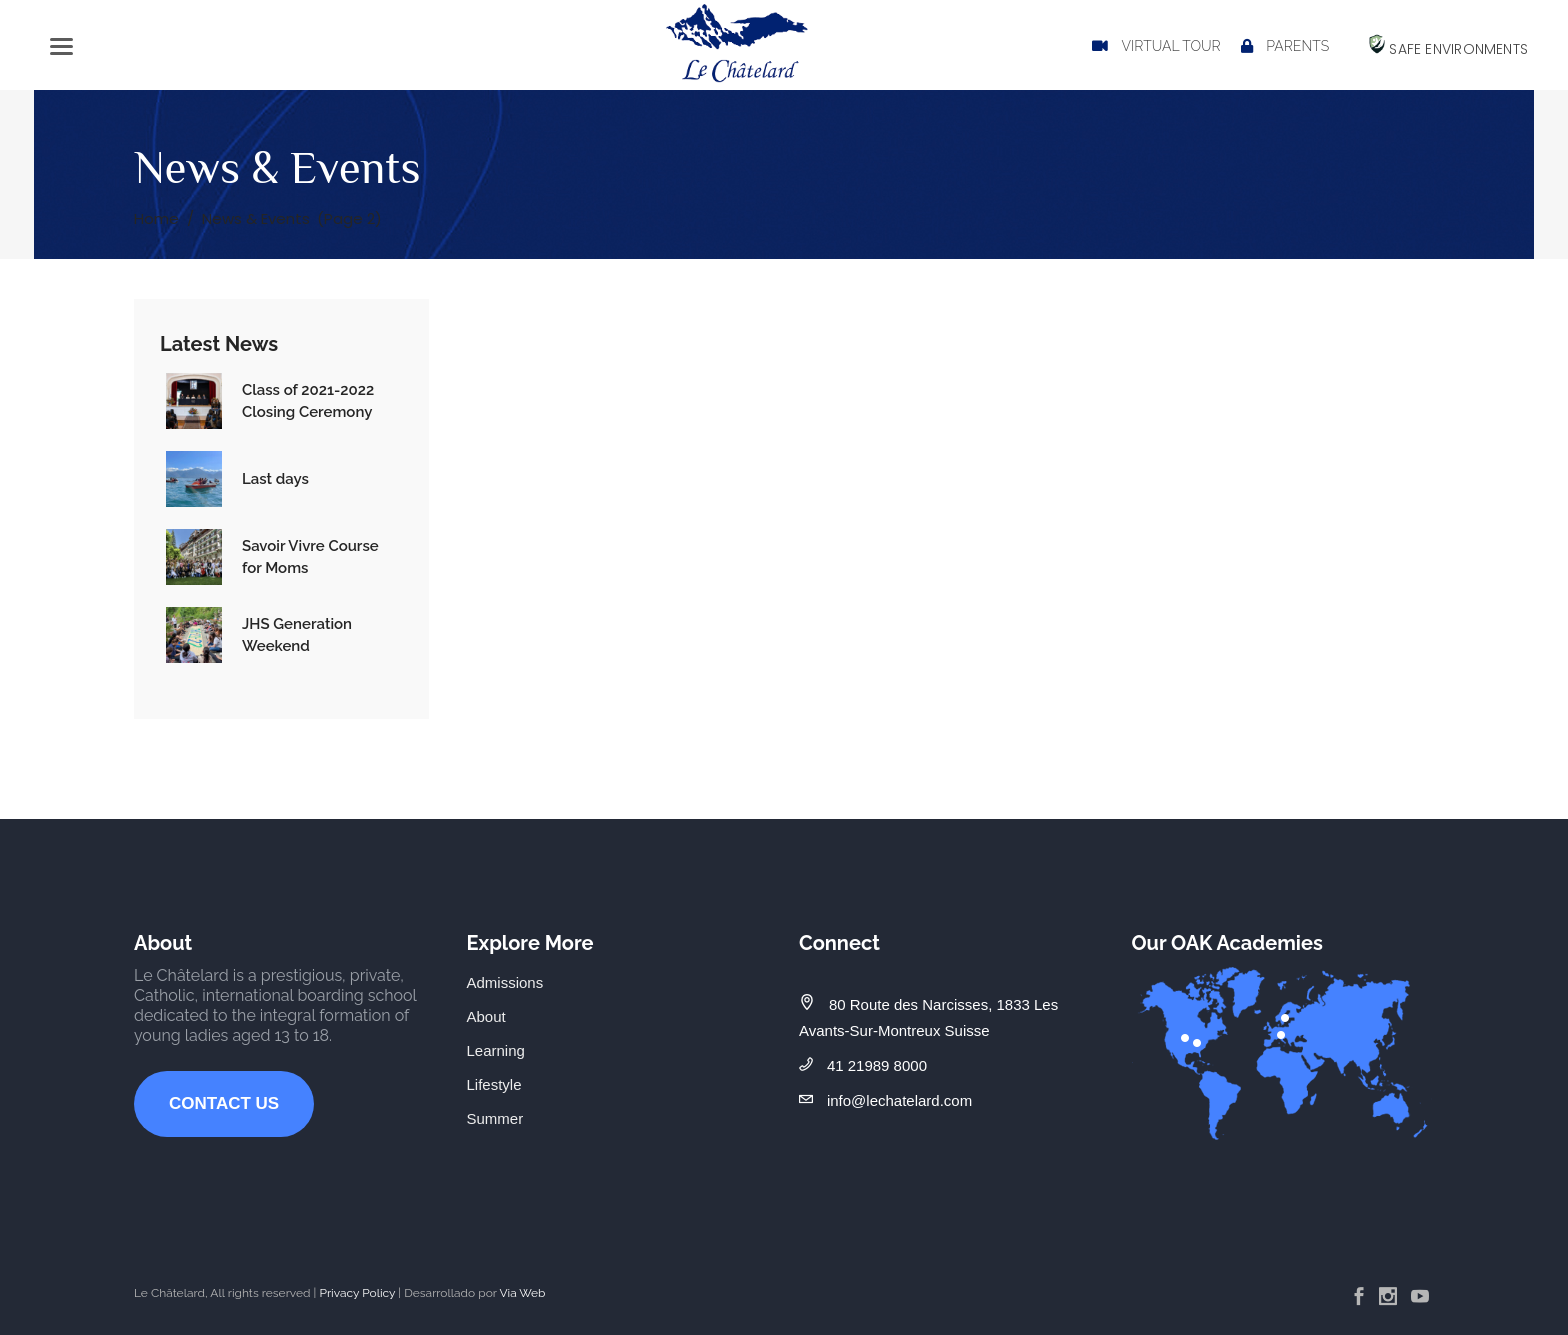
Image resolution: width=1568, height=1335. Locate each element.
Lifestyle (494, 1084)
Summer (495, 1118)
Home (156, 218)
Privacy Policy (357, 1293)
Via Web (522, 1293)
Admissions (505, 982)
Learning (496, 1050)
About (486, 1016)
